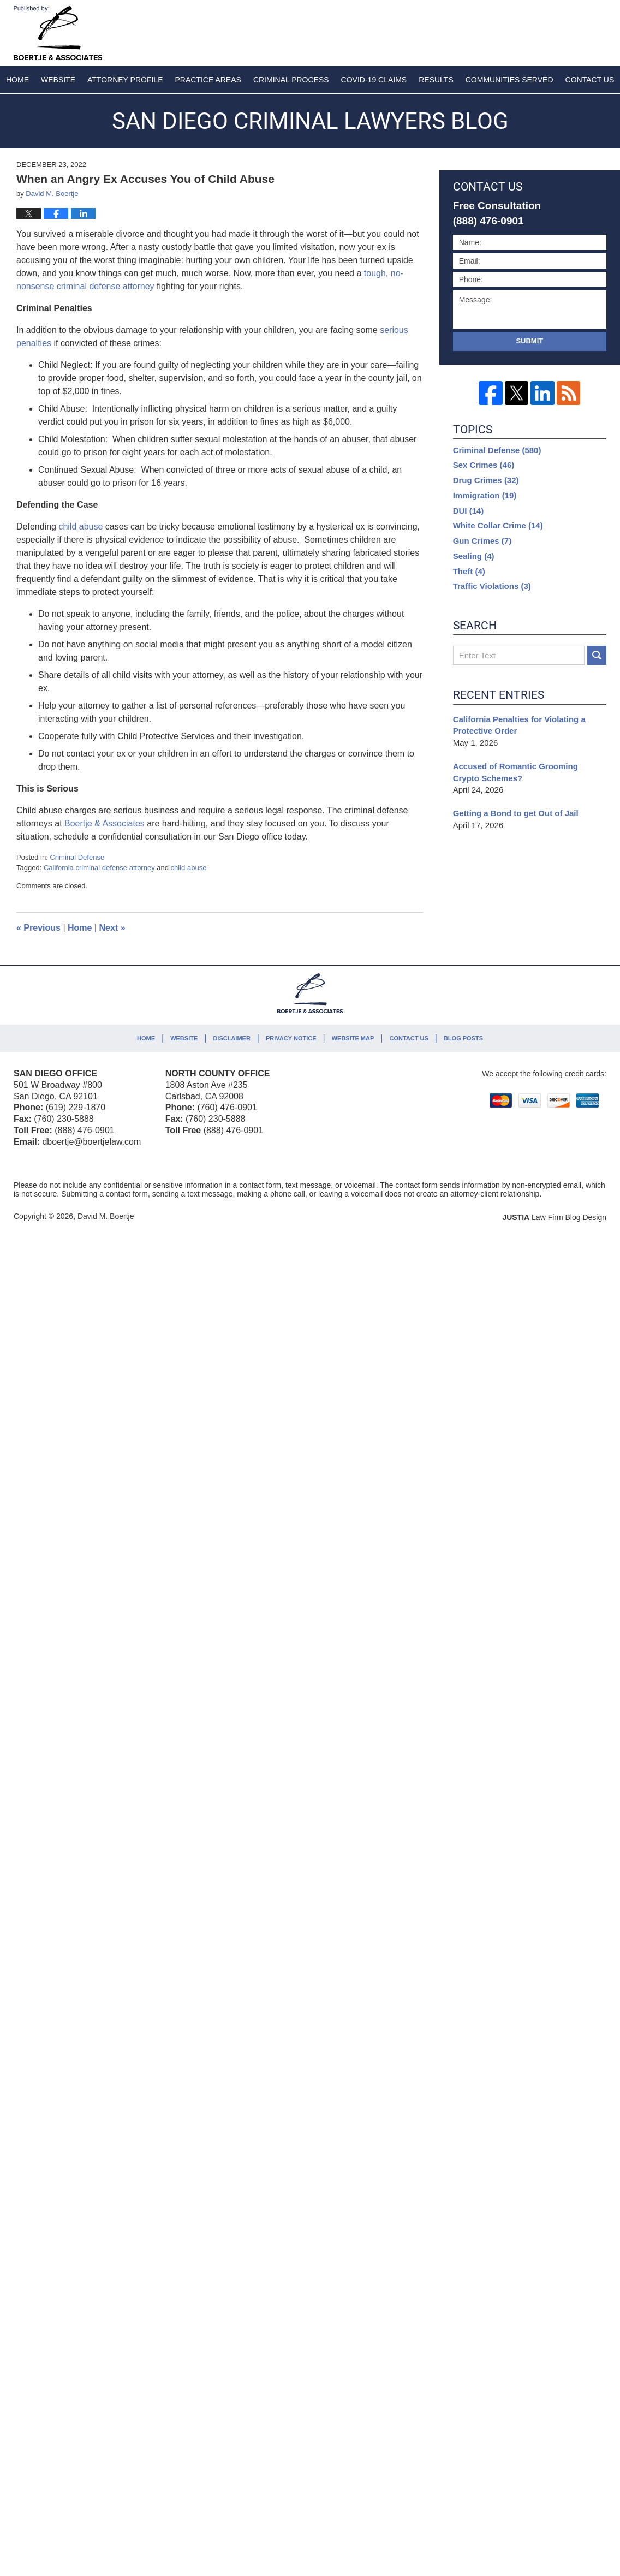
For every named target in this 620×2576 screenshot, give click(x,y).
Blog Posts (463, 1038)
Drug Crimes (486, 480)
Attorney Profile (125, 79)
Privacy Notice (291, 1038)
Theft (469, 571)
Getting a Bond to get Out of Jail (516, 813)
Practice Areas (208, 79)
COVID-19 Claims (374, 79)
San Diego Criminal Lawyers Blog (58, 33)
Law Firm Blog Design (554, 1217)
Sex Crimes (484, 464)
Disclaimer (231, 1038)
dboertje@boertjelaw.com (91, 1141)
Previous (38, 927)
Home (17, 79)
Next (112, 927)
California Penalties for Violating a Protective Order (519, 725)
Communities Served (509, 79)
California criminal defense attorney (99, 868)
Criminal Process (291, 79)
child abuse (189, 868)
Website (58, 79)
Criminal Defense (77, 857)
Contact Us (408, 1038)
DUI (468, 510)
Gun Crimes (482, 540)
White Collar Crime (498, 525)
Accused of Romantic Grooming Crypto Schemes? (515, 772)
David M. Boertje (106, 1216)
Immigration (485, 495)
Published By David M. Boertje (534, 31)
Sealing (473, 556)
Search (596, 655)
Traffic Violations (492, 586)
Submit (529, 341)
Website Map (353, 1038)
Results (436, 79)
